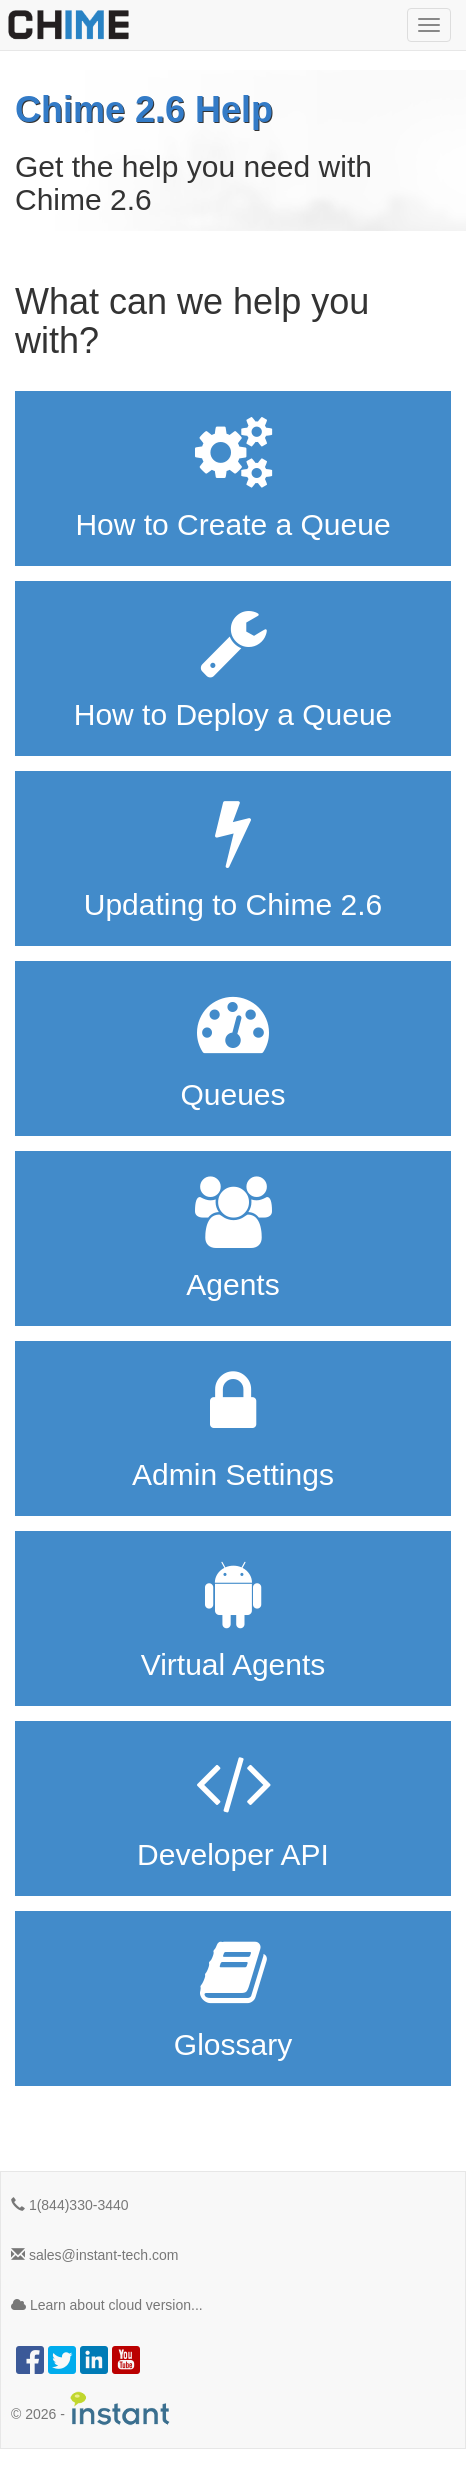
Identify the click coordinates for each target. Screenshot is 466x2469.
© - (91, 2408)
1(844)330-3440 (70, 2205)
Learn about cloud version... (107, 2305)
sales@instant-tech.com (95, 2255)
